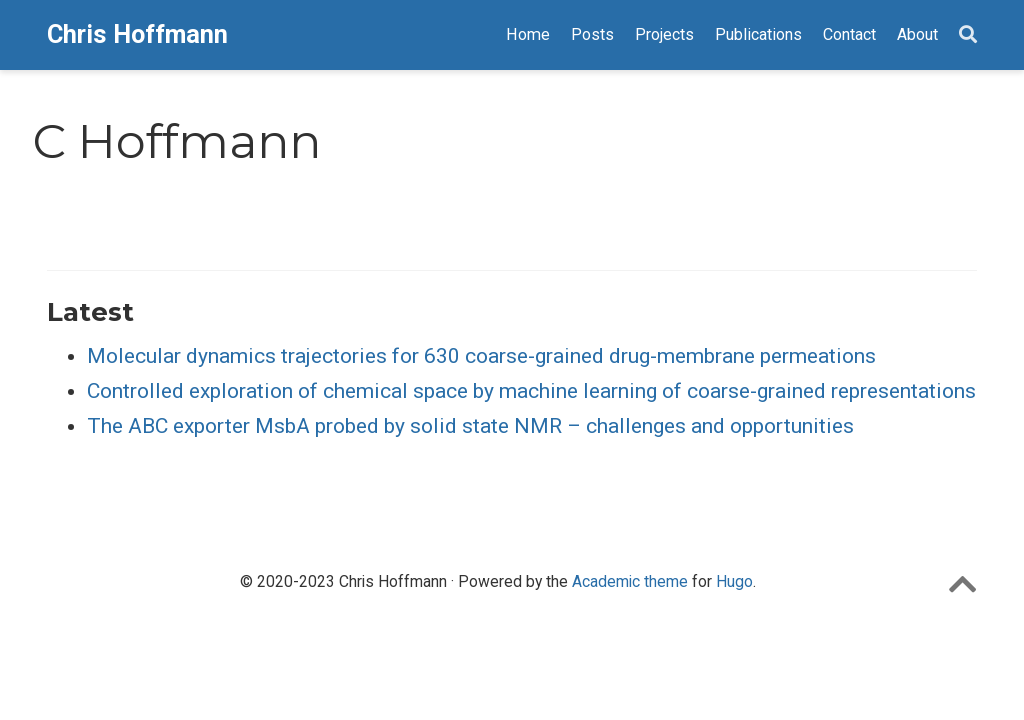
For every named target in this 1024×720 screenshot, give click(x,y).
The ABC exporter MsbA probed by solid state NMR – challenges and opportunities (470, 426)
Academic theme (630, 581)
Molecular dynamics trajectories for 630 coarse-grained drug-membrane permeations (481, 356)
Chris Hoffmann (137, 34)
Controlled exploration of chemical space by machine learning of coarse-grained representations (531, 391)
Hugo (734, 581)
